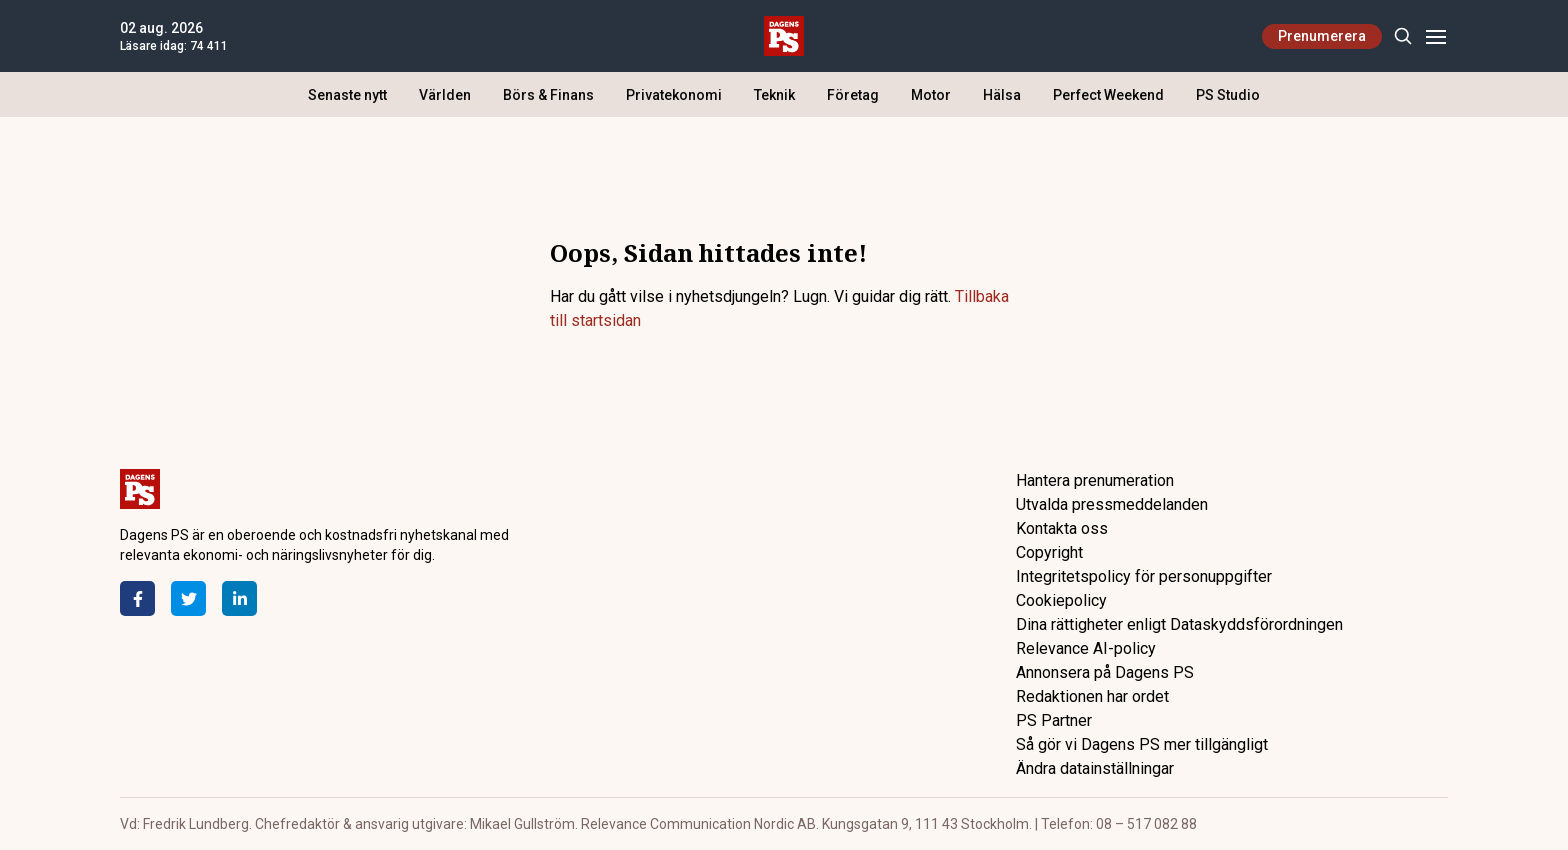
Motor (931, 95)
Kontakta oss (1062, 528)
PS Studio (1228, 95)
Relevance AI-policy (1086, 648)
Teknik (774, 95)
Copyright (1049, 552)
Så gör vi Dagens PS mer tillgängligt (1142, 744)
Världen (445, 95)
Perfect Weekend (1108, 95)
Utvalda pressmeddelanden (1112, 504)
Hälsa (1002, 95)
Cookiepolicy (1061, 600)
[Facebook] (137, 598)
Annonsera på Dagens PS (1105, 672)
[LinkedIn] (239, 598)
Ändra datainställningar (1095, 768)
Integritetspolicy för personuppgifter (1144, 576)
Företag (853, 95)
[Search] (1402, 36)
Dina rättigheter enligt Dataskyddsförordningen (1179, 624)
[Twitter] (188, 598)
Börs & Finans (548, 95)
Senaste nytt (347, 95)
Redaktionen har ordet (1092, 696)
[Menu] (1435, 36)
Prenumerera (1322, 36)
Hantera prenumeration (1095, 480)
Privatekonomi (674, 95)
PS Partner (1054, 720)
